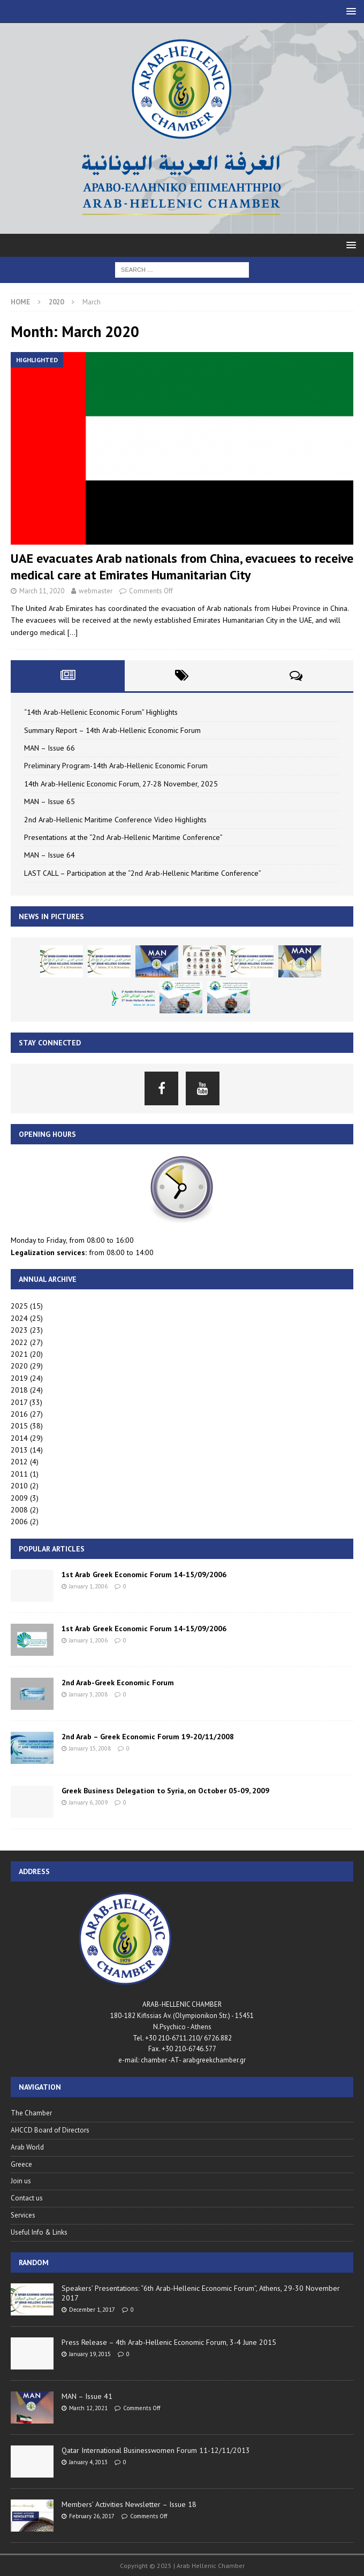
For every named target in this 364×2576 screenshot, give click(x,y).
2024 (19, 1318)
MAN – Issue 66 (49, 748)
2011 (19, 1474)
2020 (19, 1366)
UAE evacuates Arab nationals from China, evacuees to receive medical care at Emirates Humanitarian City (182, 566)
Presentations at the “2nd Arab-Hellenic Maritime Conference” (123, 837)
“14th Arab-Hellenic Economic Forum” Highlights (101, 712)
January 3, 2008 (88, 1694)
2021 (19, 1354)
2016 (19, 1414)
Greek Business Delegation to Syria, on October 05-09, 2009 (165, 1790)
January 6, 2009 (88, 1802)
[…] (72, 632)
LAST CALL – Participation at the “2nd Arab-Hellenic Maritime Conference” (142, 873)
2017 (19, 1402)
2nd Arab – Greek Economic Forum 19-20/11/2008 (148, 1736)
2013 (19, 1450)
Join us (21, 2180)
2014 (19, 1438)
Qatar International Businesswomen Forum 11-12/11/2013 (156, 2450)
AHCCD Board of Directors (50, 2130)
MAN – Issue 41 (87, 2396)
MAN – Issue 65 (49, 801)
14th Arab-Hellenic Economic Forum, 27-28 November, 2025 (121, 784)
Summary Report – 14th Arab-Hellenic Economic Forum (112, 730)
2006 (19, 1521)
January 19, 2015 (90, 2354)
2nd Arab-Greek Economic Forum (118, 1682)
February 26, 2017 (92, 2516)
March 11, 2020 (41, 590)
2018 (19, 1390)
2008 (19, 1510)
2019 (19, 1378)
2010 (19, 1485)
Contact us (27, 2198)
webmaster (95, 590)
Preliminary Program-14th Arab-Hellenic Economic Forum (116, 765)
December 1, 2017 (92, 2309)
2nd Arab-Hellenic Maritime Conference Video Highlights (115, 819)
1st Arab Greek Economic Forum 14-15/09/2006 (144, 1574)
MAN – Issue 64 (49, 855)
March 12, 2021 (88, 2408)
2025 (19, 1306)
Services (23, 2215)
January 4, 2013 (88, 2462)
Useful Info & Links (39, 2232)
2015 (19, 1426)
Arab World (27, 2147)
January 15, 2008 (90, 1748)
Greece (21, 2164)
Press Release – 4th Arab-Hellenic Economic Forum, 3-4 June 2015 (169, 2342)
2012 (19, 1461)
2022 (19, 1342)
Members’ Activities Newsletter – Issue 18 (129, 2504)
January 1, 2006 (88, 1586)
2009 (19, 1498)
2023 (19, 1330)
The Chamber (31, 2113)
